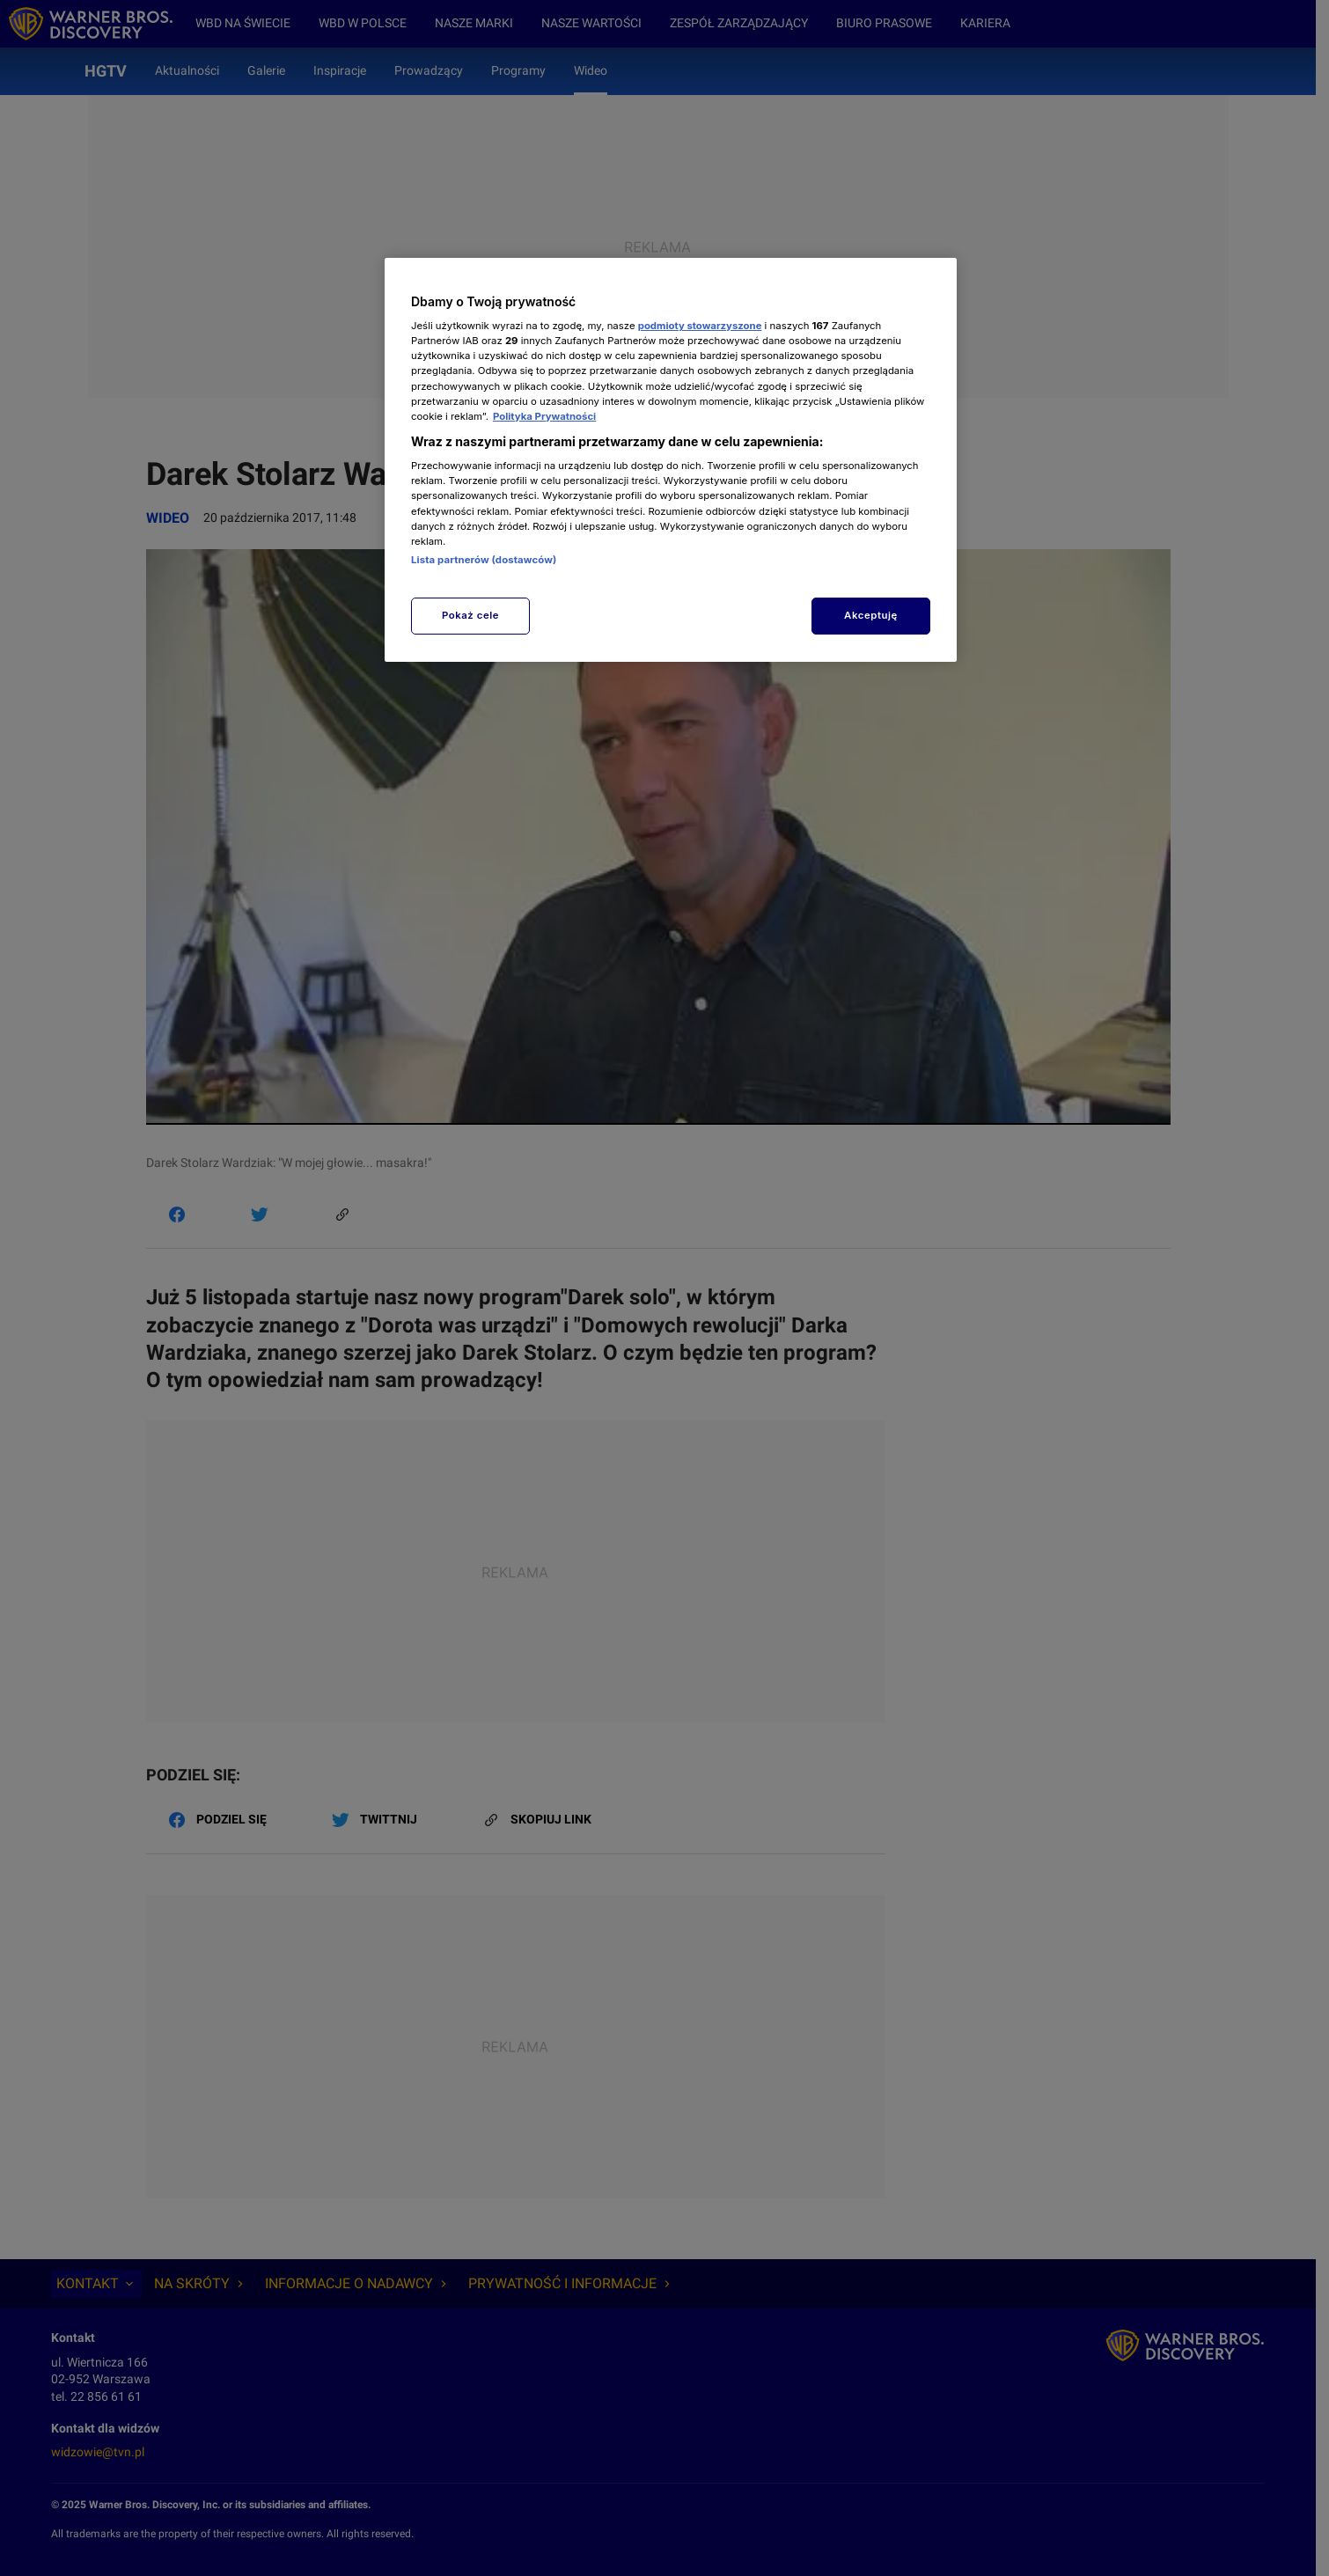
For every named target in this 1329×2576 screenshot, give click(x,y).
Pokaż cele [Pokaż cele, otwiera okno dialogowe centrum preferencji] (470, 615)
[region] (671, 460)
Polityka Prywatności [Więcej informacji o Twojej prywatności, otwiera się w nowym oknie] (544, 416)
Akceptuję (871, 615)
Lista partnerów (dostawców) (483, 560)
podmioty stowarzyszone (700, 325)
